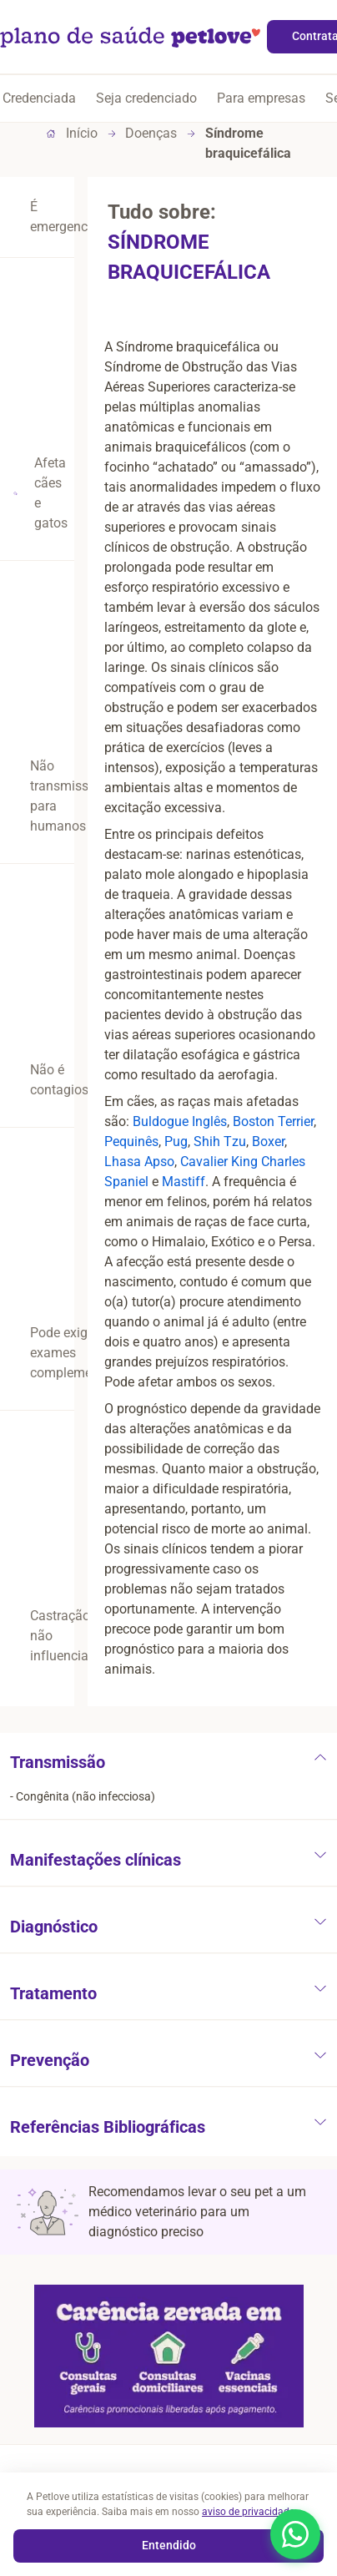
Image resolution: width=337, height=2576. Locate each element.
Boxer (268, 1141)
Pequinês (131, 1141)
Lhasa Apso (139, 1161)
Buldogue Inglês (180, 1121)
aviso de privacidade (249, 2512)
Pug (176, 1141)
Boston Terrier (273, 1121)
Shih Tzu (220, 1141)
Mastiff (183, 1182)
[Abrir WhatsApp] (295, 2534)
